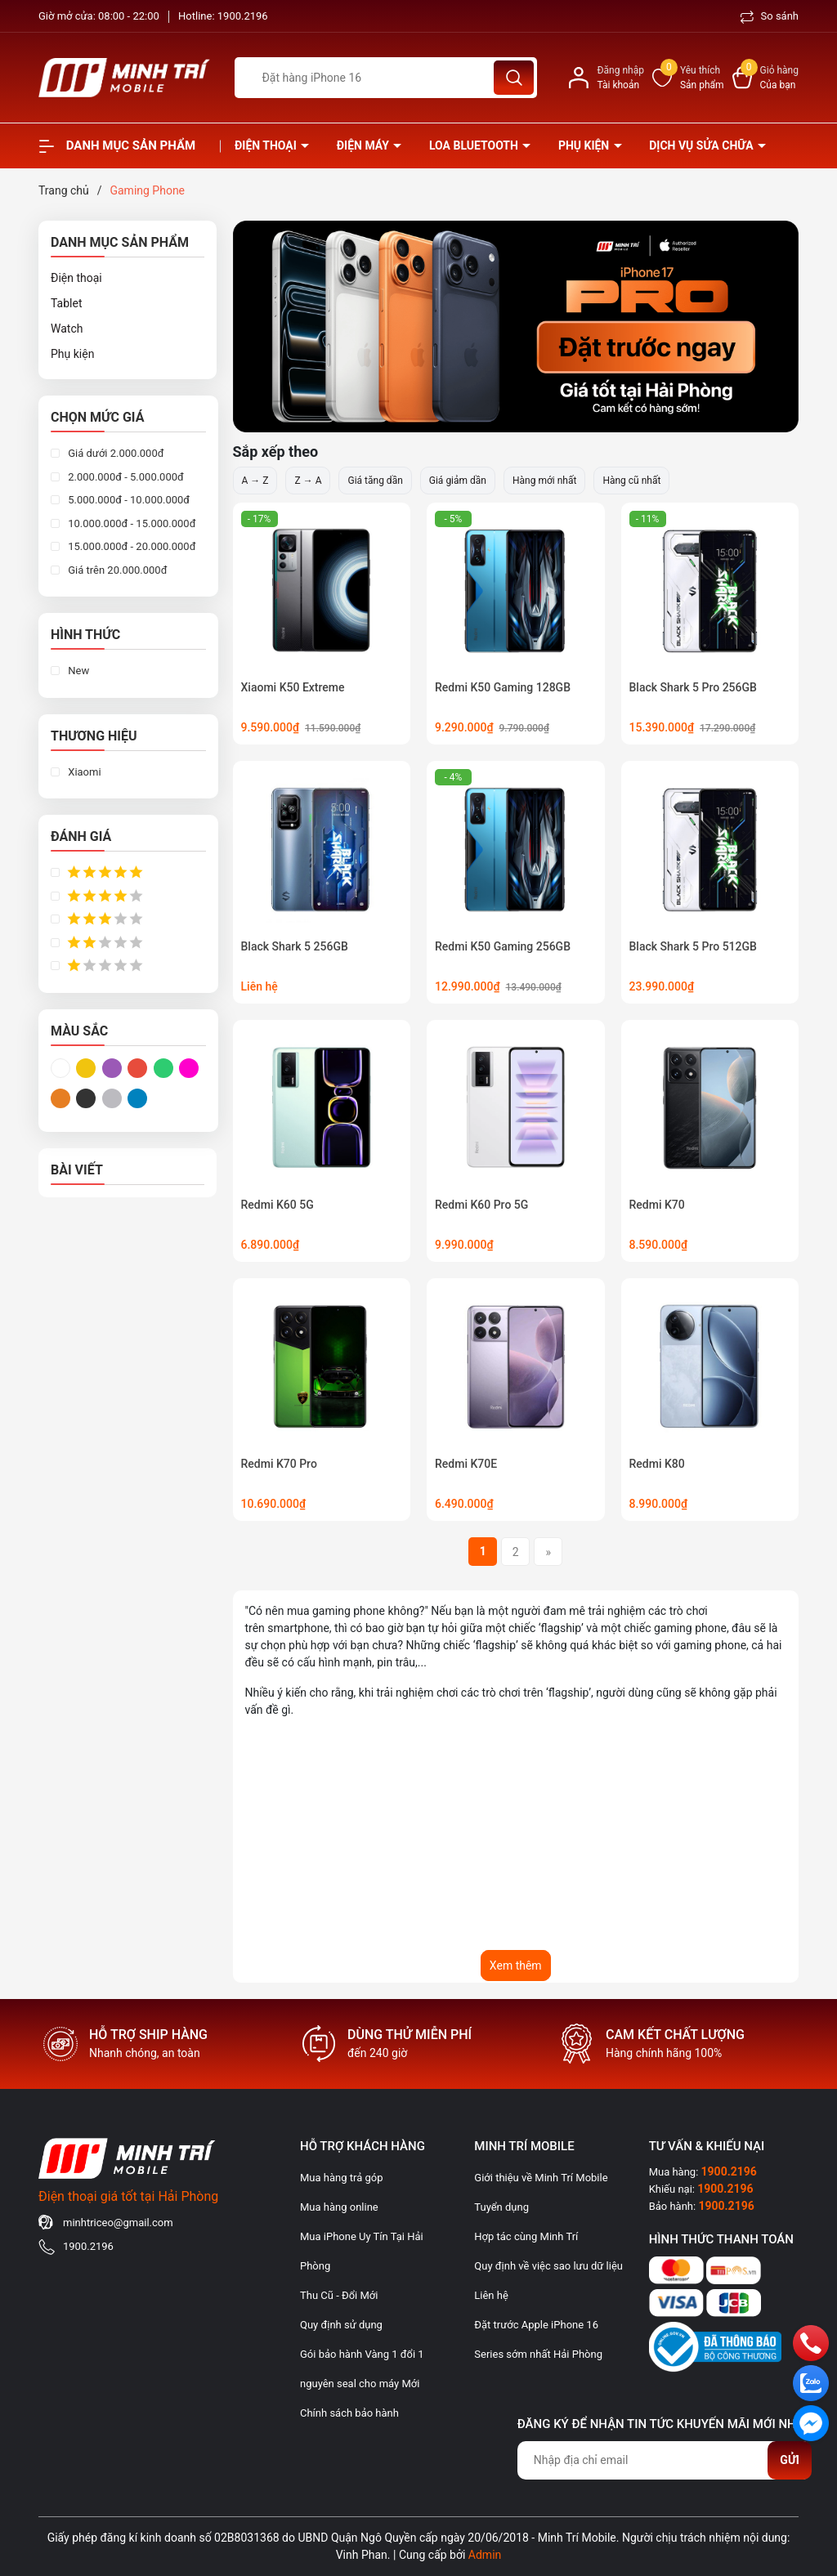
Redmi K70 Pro (279, 1463)
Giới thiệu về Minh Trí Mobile (540, 2177)
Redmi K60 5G (277, 1204)
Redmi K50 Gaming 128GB (503, 687)
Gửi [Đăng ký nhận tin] (789, 2459)
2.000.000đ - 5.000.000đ (124, 477)
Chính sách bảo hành (349, 2413)
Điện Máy (364, 145)
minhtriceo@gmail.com (118, 2222)
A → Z (255, 480)
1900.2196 (242, 16)
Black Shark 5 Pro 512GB (693, 946)
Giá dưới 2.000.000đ (114, 453)
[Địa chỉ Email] (664, 2460)
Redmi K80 (657, 1463)
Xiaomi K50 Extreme (293, 687)
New (77, 670)
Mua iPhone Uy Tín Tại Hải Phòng (361, 2251)
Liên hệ (491, 2295)
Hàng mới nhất (544, 480)
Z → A (307, 480)
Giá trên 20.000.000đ (116, 570)
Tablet (66, 303)
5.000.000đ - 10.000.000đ (127, 500)
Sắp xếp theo (276, 451)
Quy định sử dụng (341, 2325)
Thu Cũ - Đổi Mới (339, 2295)
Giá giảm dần (457, 480)
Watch (67, 328)
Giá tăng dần (374, 480)
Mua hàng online (339, 2207)
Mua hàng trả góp (341, 2177)
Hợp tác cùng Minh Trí (526, 2236)
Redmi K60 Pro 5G (481, 1204)
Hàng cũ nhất (631, 480)
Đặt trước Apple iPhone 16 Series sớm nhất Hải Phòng (538, 2339)
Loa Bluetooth (475, 145)
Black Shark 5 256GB (294, 946)
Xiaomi (83, 772)
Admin (484, 2554)
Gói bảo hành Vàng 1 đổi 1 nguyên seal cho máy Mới (362, 2369)
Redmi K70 (657, 1204)
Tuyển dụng (501, 2207)
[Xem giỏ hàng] (765, 77)
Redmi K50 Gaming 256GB (503, 946)
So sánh (770, 16)
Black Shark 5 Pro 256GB (693, 687)
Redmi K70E (466, 1463)
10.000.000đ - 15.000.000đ (130, 523)
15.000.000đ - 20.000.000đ (130, 546)
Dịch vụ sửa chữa (702, 145)
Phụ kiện (585, 145)
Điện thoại (267, 145)
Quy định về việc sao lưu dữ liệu (548, 2266)
